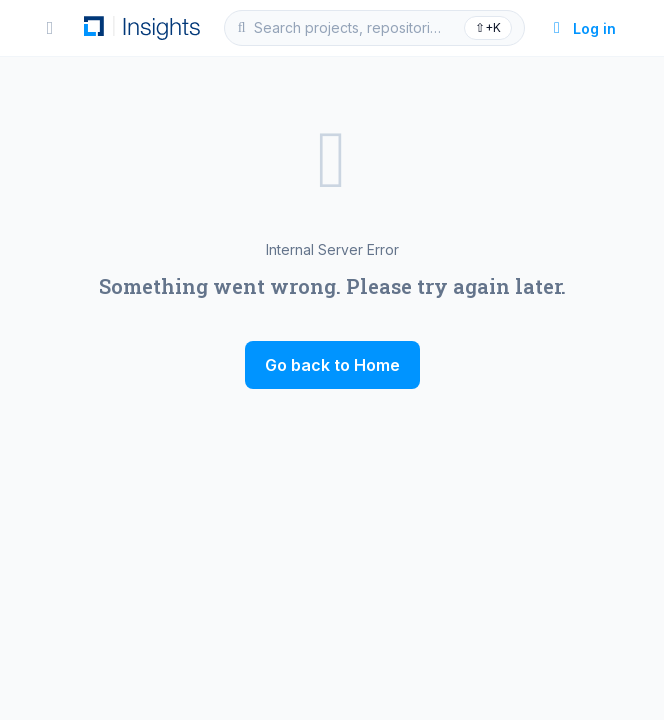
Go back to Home (332, 365)
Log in (582, 28)
